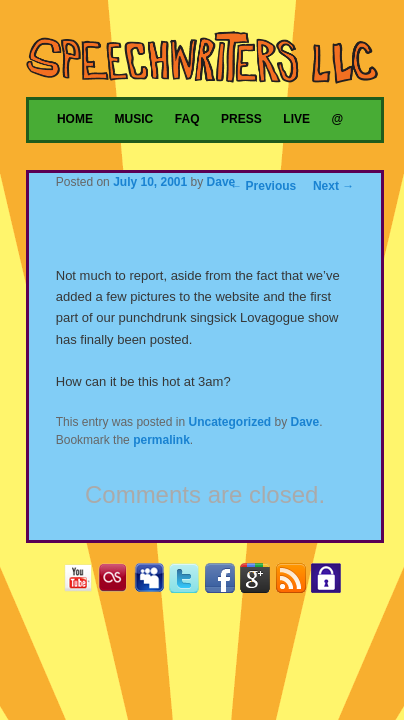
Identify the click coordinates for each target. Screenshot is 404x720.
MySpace (153, 581)
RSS (295, 581)
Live (296, 119)
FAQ (187, 119)
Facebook (224, 581)
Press (241, 119)
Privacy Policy (330, 581)
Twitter (188, 581)
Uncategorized (229, 422)
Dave (221, 182)
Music (134, 119)
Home (75, 119)
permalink (161, 440)
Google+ (259, 581)
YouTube (82, 581)
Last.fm (117, 581)
